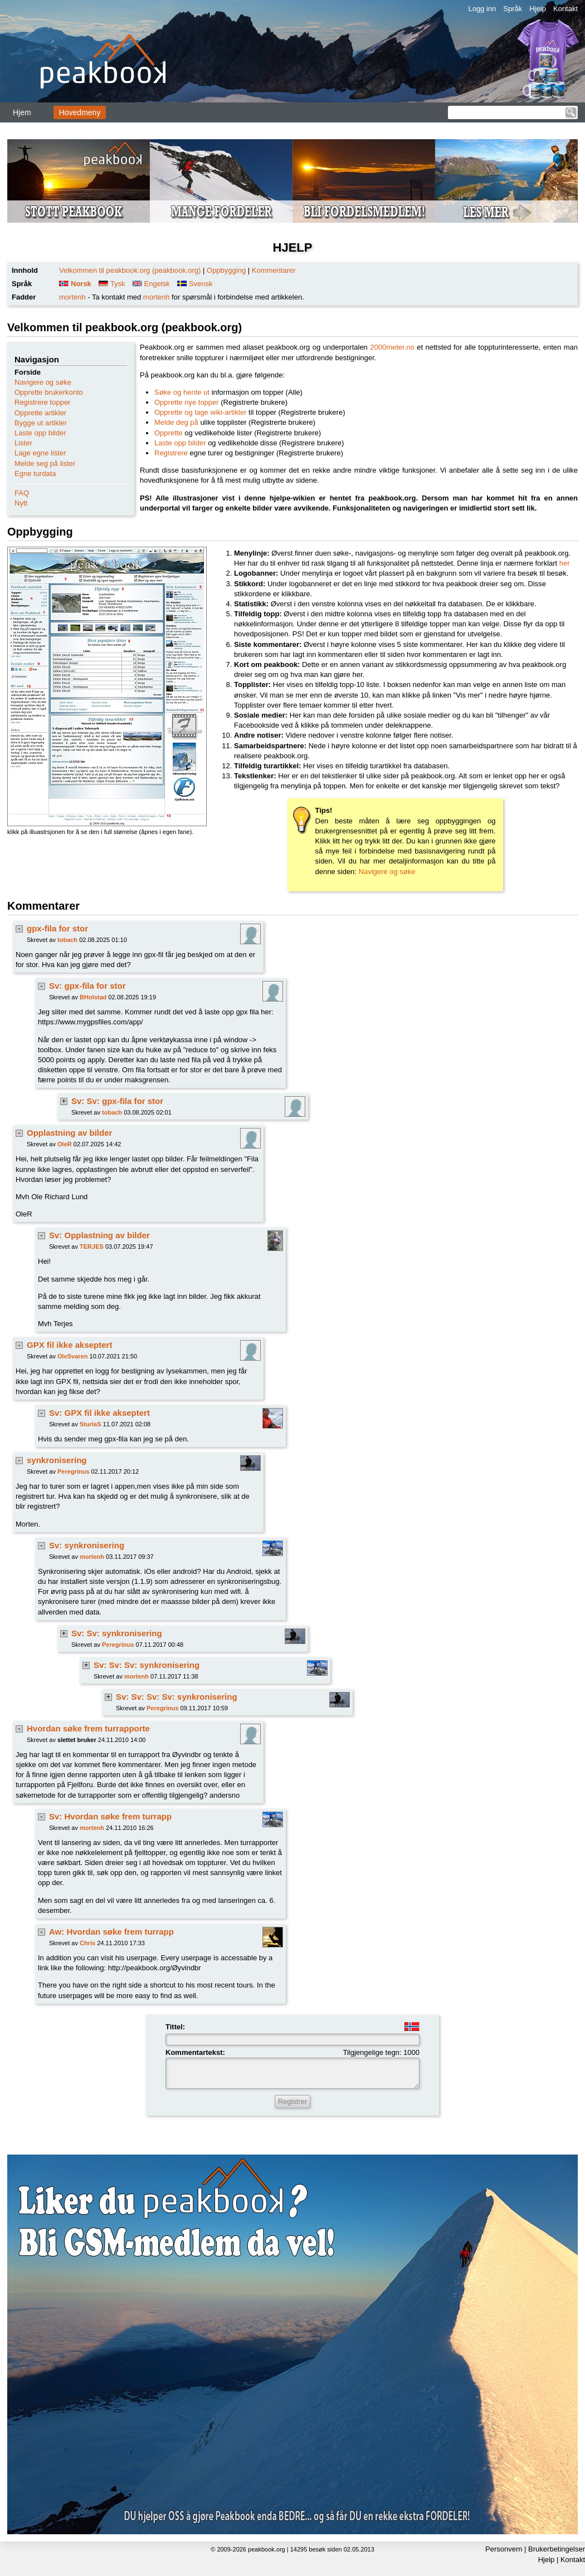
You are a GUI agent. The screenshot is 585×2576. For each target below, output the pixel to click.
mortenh (72, 297)
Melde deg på (176, 422)
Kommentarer (274, 270)
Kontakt (565, 8)
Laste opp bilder (40, 433)
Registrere (171, 453)
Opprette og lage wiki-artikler (200, 412)
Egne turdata (35, 473)
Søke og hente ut (181, 392)
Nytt (20, 503)
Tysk (117, 283)
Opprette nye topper (186, 402)
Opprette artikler (40, 413)
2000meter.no (392, 347)
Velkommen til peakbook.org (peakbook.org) (130, 270)
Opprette (168, 433)
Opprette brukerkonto (48, 392)
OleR (64, 1144)
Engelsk (157, 283)
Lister (23, 443)
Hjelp (537, 8)
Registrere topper (42, 402)
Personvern (503, 2549)
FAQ (21, 493)
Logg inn (482, 8)
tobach (67, 939)
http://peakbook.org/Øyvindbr (154, 1968)
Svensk (201, 283)
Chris (87, 1943)
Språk (512, 8)
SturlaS (90, 1424)
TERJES (92, 1246)
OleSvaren (72, 1356)
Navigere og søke (42, 382)
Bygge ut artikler (40, 423)
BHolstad (93, 997)
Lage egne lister (40, 453)
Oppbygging (226, 270)
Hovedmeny (80, 112)
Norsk (81, 283)
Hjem (22, 112)
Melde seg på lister (44, 463)
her (564, 563)
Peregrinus (73, 1471)
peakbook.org (266, 2549)
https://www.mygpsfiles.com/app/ (90, 1022)
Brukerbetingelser (556, 2549)
